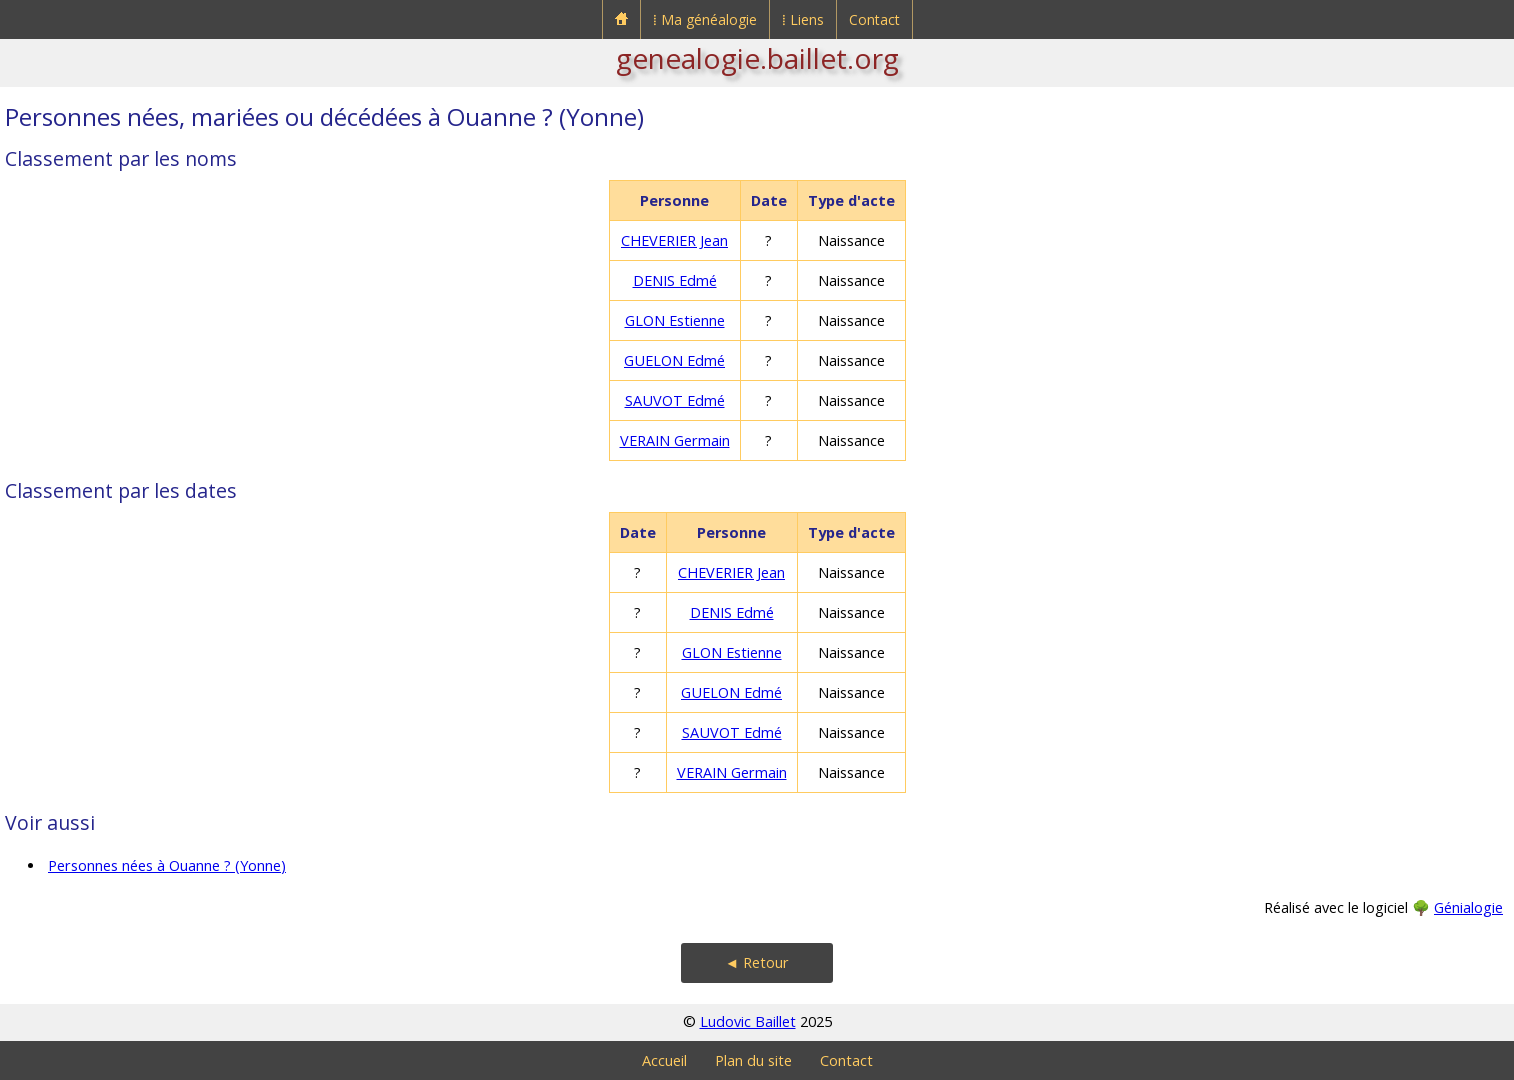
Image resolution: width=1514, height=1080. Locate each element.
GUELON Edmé (674, 360)
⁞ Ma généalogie (705, 19)
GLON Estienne (675, 320)
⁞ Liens (803, 19)
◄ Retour (757, 962)
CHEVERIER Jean (674, 240)
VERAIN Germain (675, 440)
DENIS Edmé (675, 280)
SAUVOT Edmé (675, 400)
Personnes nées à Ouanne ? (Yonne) (167, 865)
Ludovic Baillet (748, 1021)
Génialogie (1468, 907)
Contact (874, 19)
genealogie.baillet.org (757, 58)
